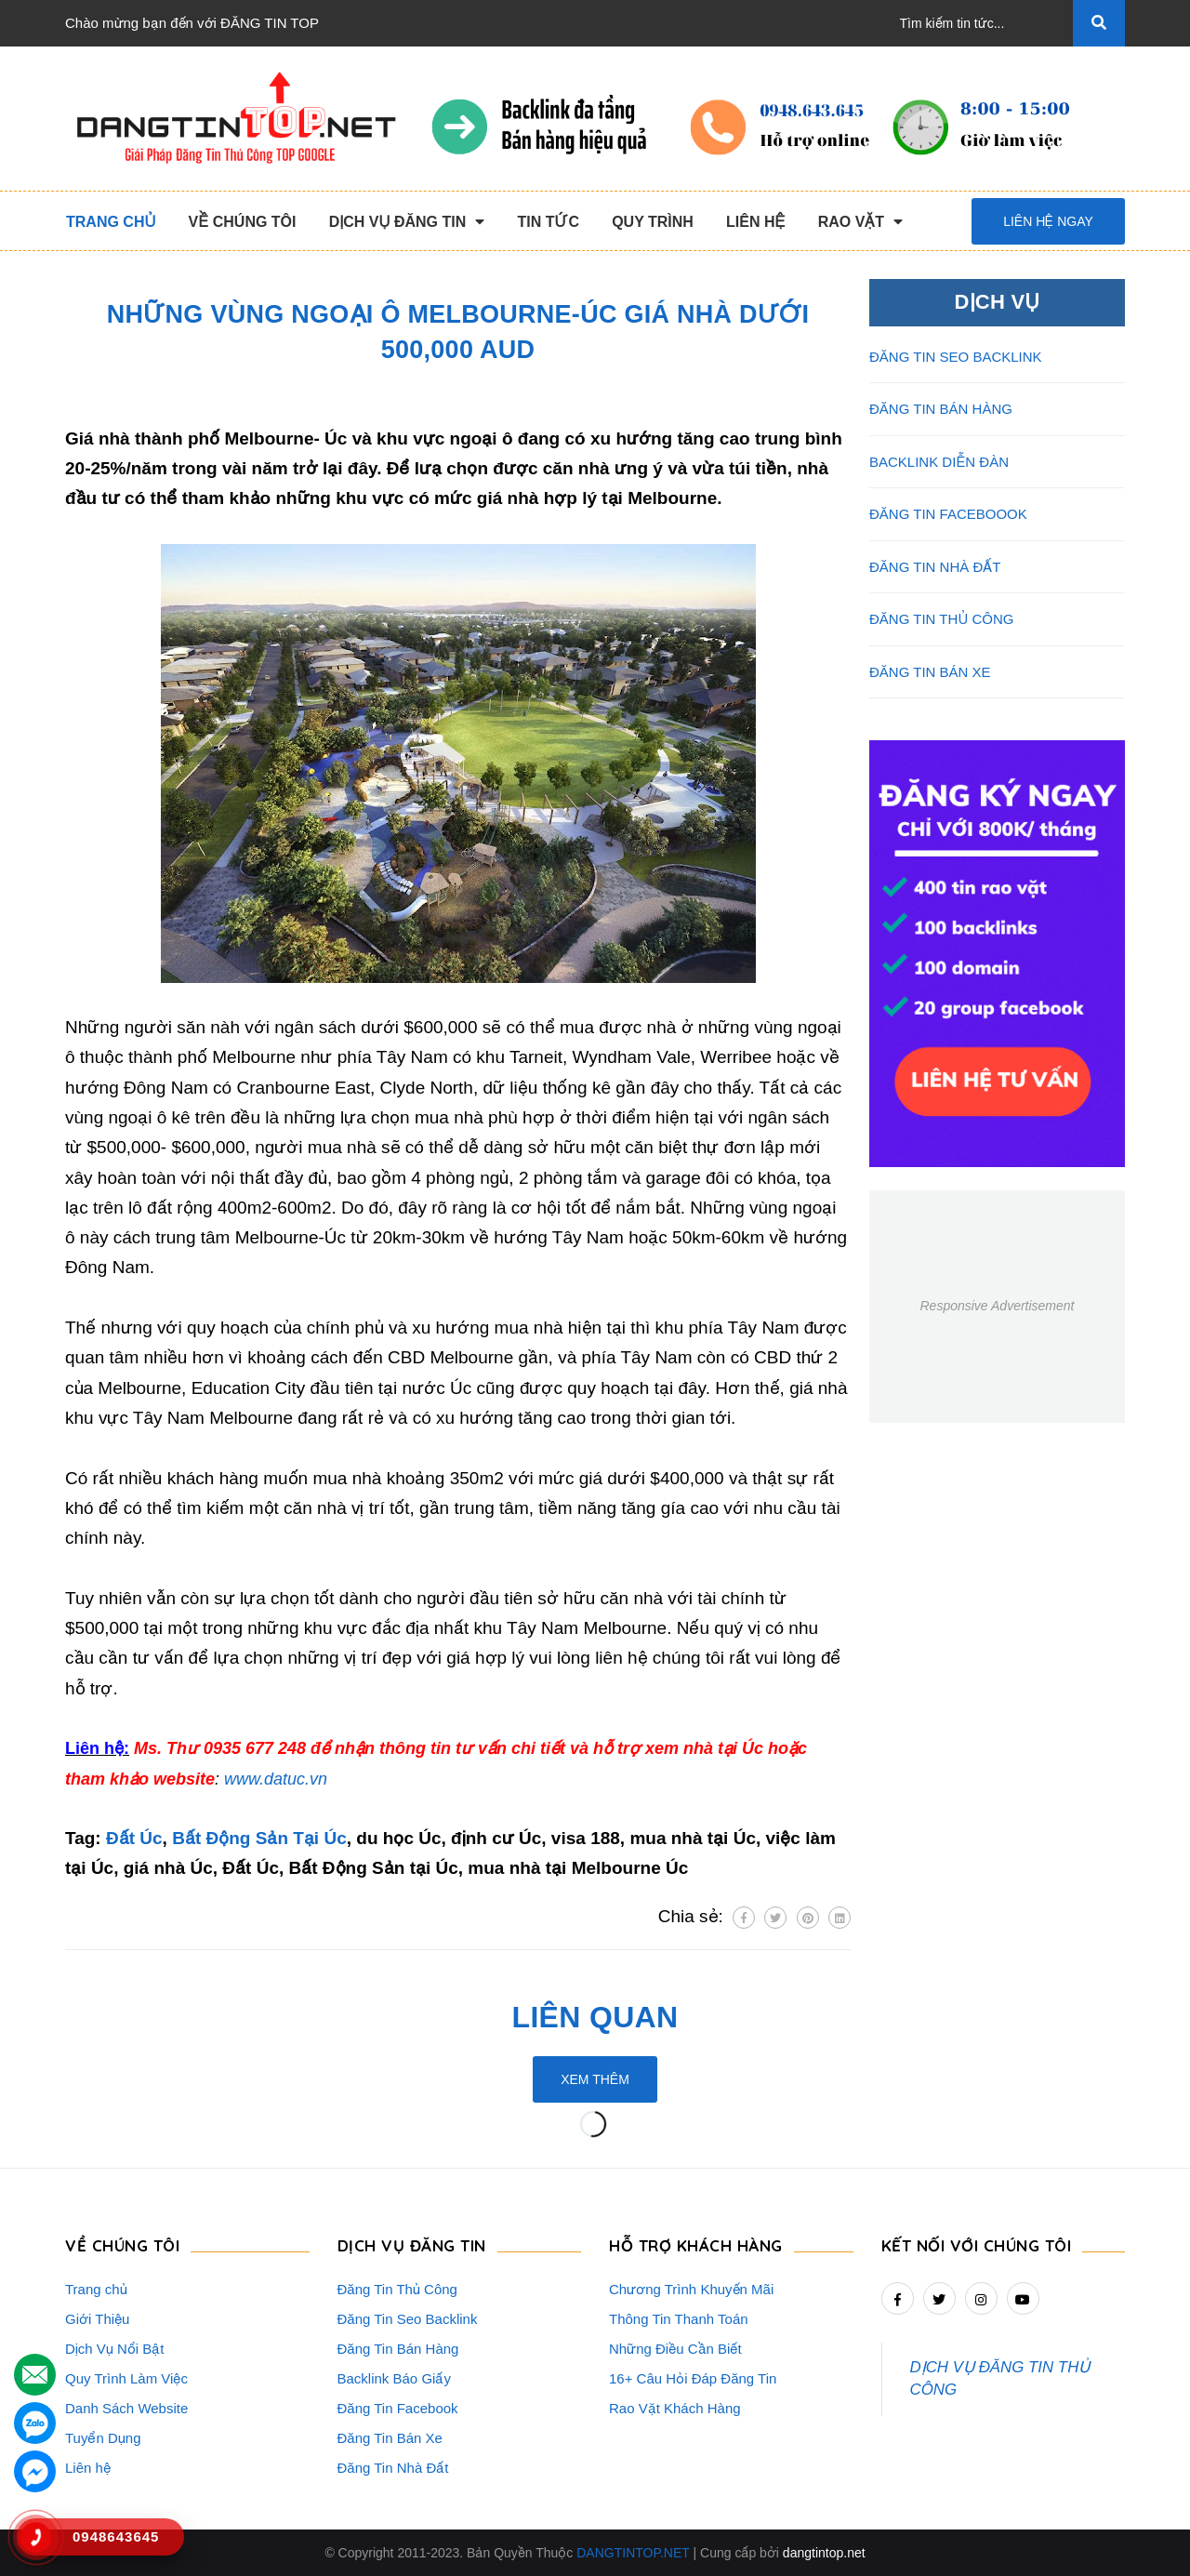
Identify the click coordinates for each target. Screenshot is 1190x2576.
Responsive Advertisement (996, 1305)
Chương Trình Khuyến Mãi (691, 2289)
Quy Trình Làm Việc (126, 2378)
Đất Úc (134, 1838)
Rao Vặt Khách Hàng (675, 2408)
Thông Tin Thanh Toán (678, 2319)
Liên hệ (88, 2468)
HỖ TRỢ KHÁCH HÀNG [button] (696, 2245)
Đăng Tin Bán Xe (390, 2438)
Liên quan (595, 2017)
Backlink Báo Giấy (394, 2378)
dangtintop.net (824, 2552)
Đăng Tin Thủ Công (397, 2289)
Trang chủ (96, 2289)
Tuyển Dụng (102, 2438)
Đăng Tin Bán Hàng (398, 2349)
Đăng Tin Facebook (397, 2408)
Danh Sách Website (126, 2408)
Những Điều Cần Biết (675, 2349)
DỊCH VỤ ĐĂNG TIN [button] (411, 2245)
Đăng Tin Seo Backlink (407, 2319)
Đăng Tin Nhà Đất (393, 2468)
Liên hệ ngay (1048, 221)
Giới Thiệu (97, 2319)
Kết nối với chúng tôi (976, 2245)
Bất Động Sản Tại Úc (259, 1838)
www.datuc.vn (275, 1779)
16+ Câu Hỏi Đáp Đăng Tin (692, 2378)
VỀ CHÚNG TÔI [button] (122, 2245)
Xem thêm (595, 2079)
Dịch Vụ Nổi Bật (115, 2349)
